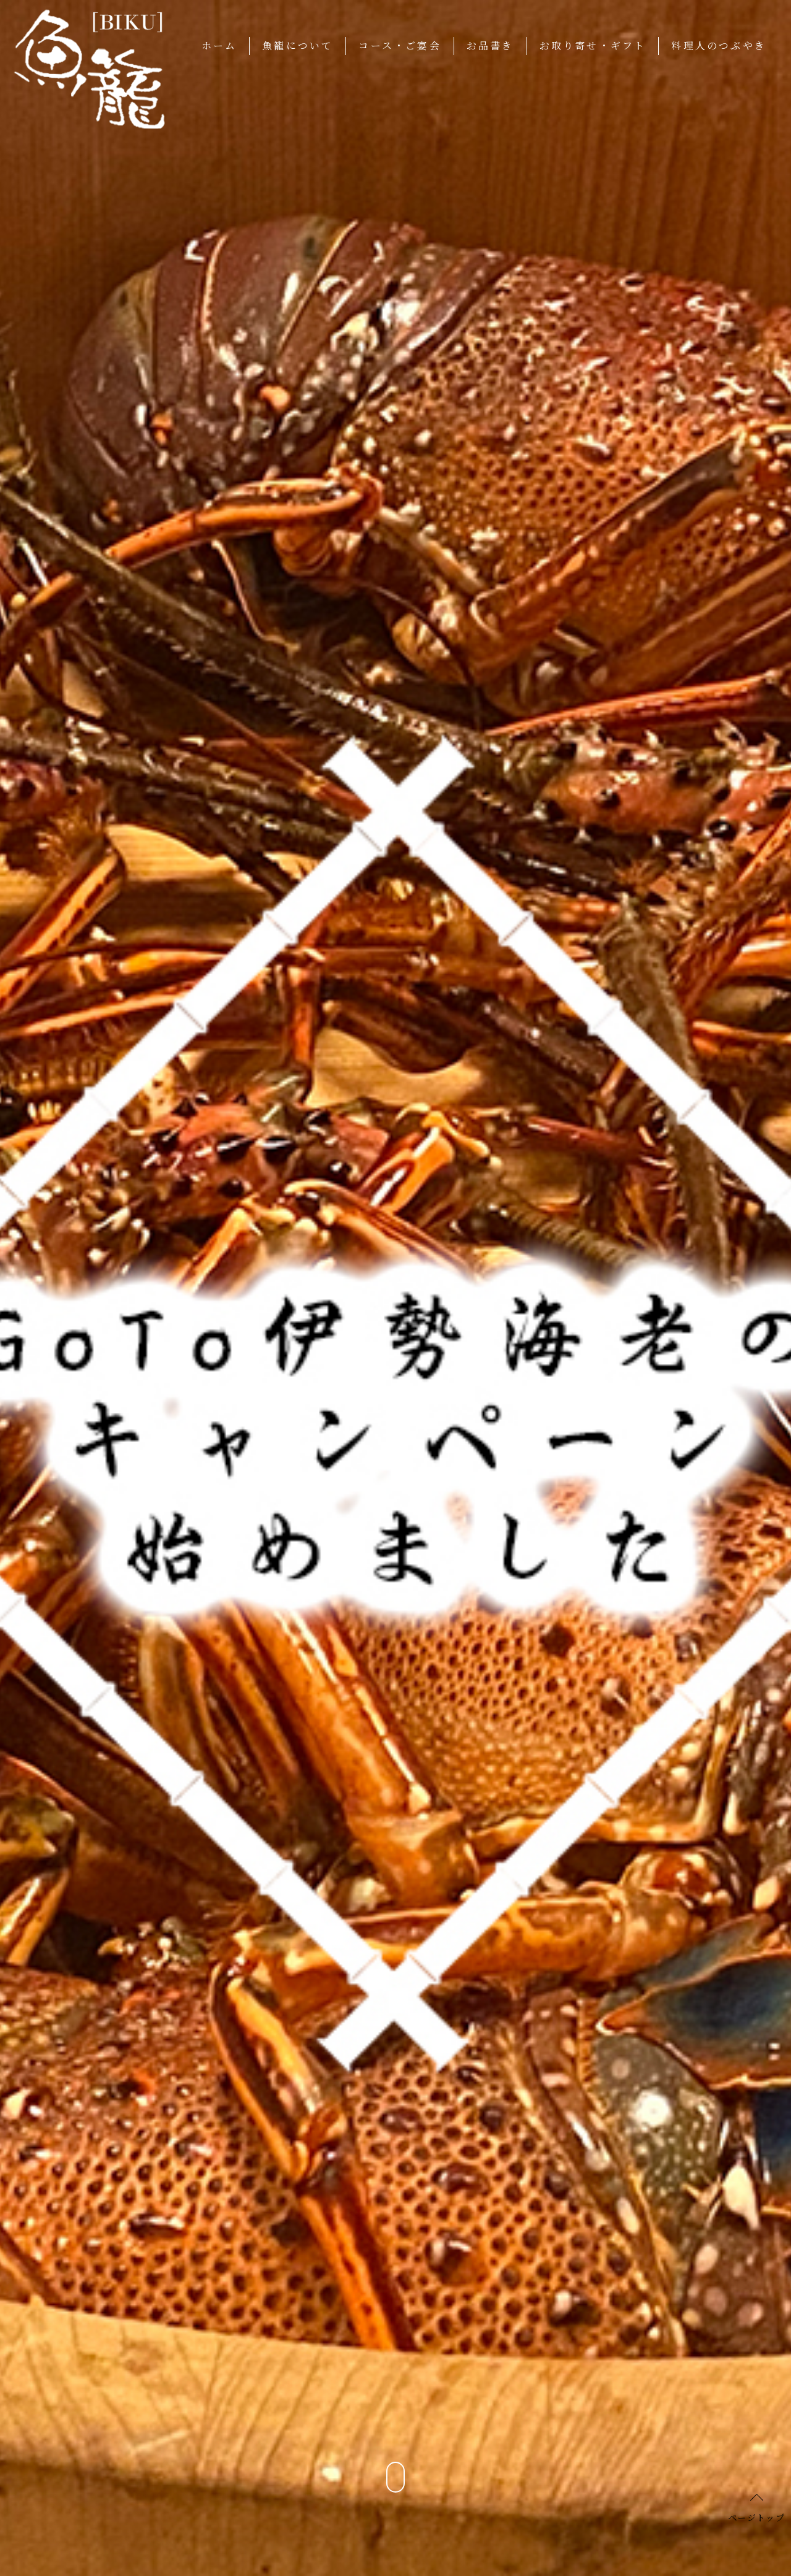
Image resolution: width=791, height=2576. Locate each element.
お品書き (490, 45)
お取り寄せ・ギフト (592, 45)
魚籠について (297, 45)
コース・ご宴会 (399, 45)
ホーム (219, 45)
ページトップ (756, 2517)
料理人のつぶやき (718, 45)
